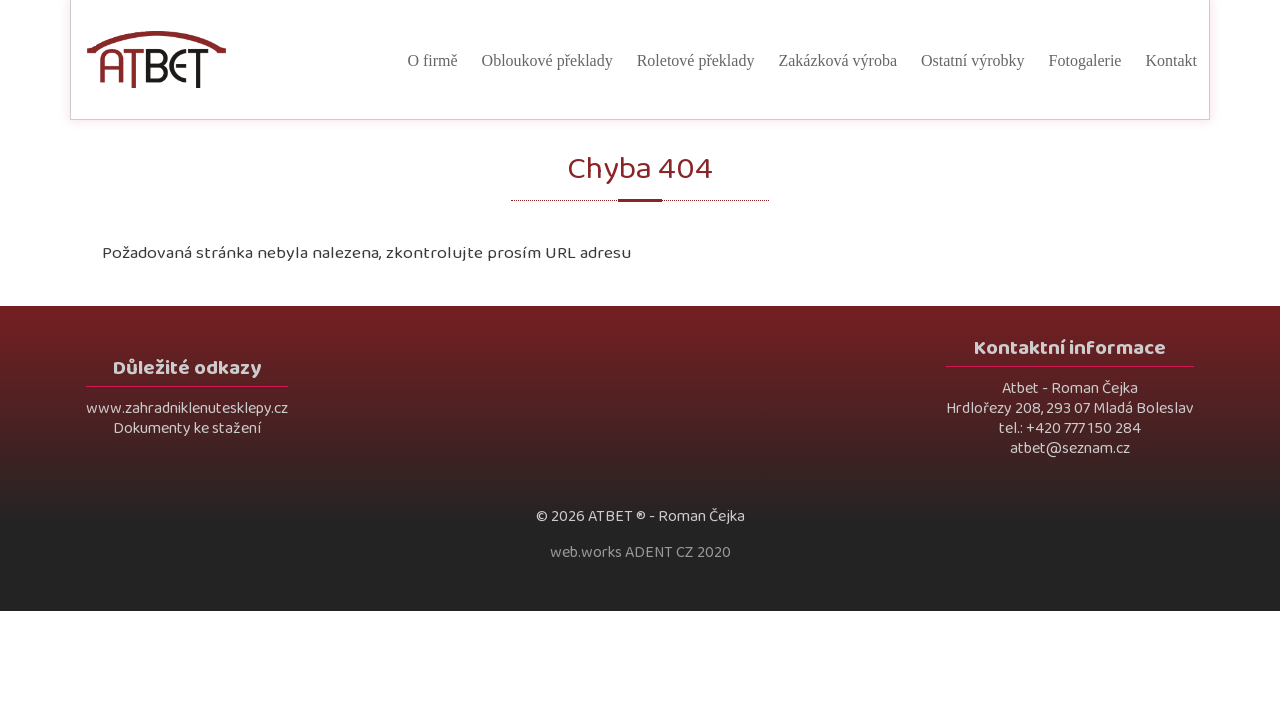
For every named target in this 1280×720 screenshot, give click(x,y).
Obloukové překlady (547, 60)
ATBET (610, 516)
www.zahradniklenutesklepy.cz (187, 408)
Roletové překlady (696, 60)
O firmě (432, 60)
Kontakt (1171, 60)
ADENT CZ (659, 552)
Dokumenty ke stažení (187, 428)
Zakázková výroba (837, 60)
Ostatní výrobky (973, 60)
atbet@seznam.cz (1070, 448)
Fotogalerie (1085, 60)
